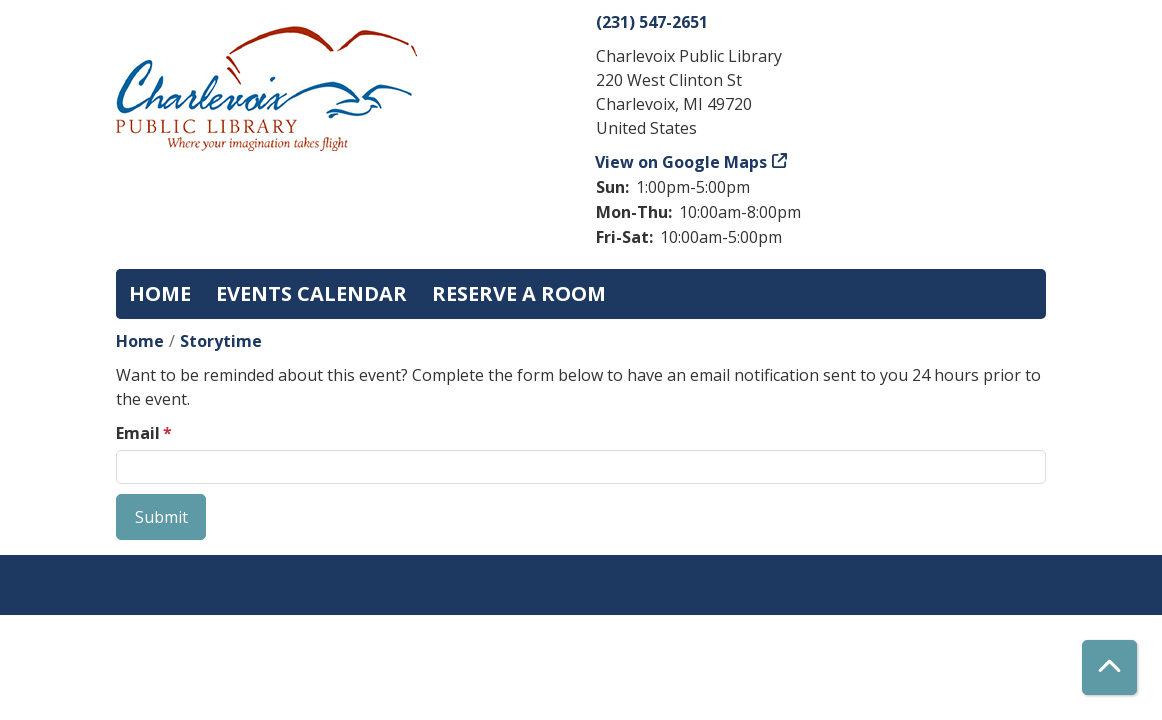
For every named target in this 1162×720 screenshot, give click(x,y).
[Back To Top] (1109, 667)
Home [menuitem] (160, 293)
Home (140, 341)
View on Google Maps (681, 162)
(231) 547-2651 (652, 22)
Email (138, 433)
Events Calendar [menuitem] (311, 293)
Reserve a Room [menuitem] (519, 293)
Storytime (221, 341)
